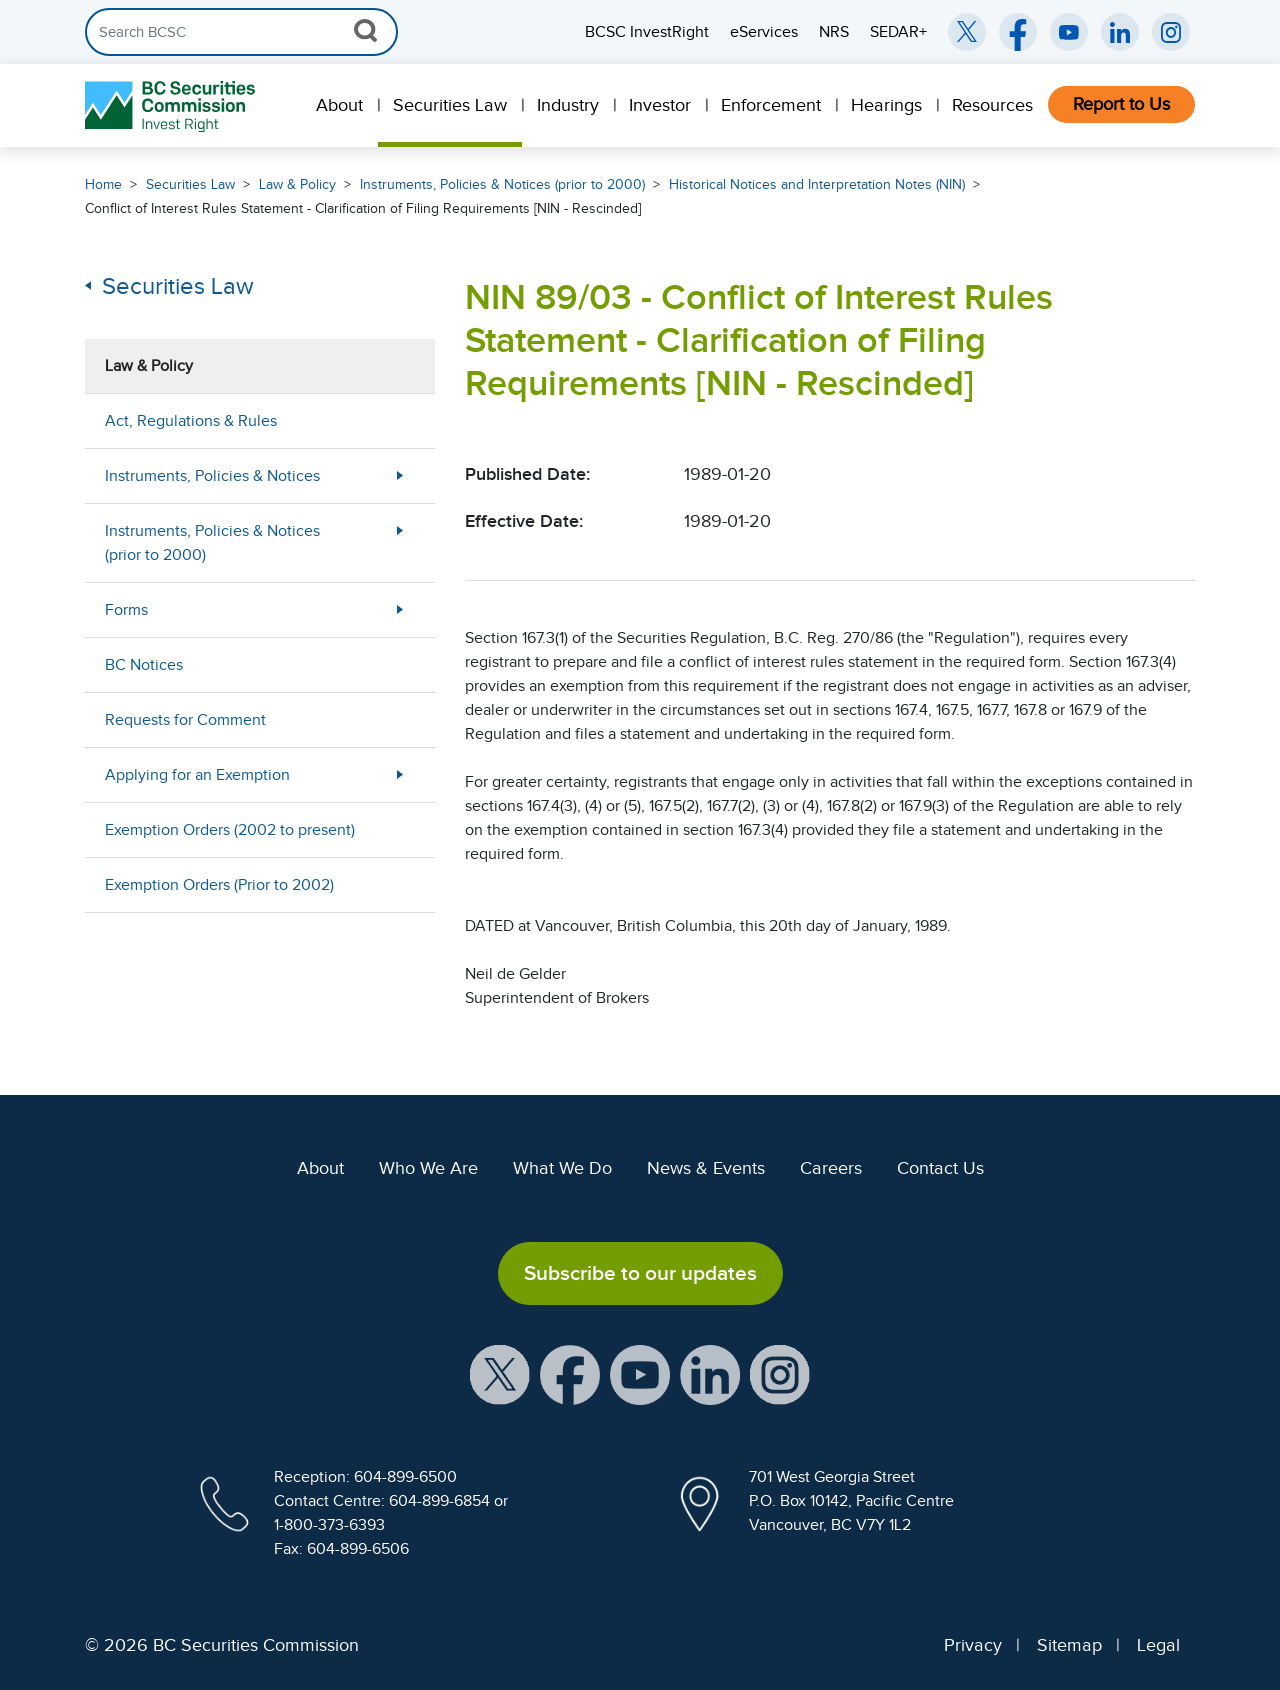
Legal (1158, 1645)
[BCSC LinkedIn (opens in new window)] (1120, 32)
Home (103, 184)
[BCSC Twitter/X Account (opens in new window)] (967, 32)
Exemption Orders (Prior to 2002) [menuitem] (219, 885)
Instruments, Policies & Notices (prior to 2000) (502, 184)
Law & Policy (297, 184)
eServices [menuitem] (764, 32)
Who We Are (428, 1168)
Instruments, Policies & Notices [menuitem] (212, 476)
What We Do (562, 1168)
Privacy (973, 1645)
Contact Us (940, 1168)
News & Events (706, 1168)
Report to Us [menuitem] (1121, 104)
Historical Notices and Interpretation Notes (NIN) (817, 184)
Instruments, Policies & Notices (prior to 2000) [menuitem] (212, 543)
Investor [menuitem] (660, 105)
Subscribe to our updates (640, 1273)
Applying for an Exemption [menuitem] (197, 775)
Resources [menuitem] (992, 105)
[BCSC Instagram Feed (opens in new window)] (1171, 32)
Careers (831, 1168)
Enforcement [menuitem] (771, 105)
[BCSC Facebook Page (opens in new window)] (1018, 32)
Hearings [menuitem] (886, 105)
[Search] (241, 32)
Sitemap (1069, 1645)
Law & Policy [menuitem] (149, 366)
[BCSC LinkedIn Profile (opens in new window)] (710, 1373)
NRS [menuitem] (834, 32)
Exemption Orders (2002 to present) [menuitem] (230, 830)
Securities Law (190, 184)
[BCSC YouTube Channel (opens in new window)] (1069, 32)
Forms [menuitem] (126, 610)
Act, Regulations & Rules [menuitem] (191, 421)
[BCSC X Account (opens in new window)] (500, 1373)
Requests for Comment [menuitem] (185, 720)
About (320, 1168)
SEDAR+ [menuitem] (898, 32)
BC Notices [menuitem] (144, 665)
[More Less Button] (400, 475)
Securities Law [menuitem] (450, 105)
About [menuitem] (339, 105)
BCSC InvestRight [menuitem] (647, 32)
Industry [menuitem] (568, 105)
